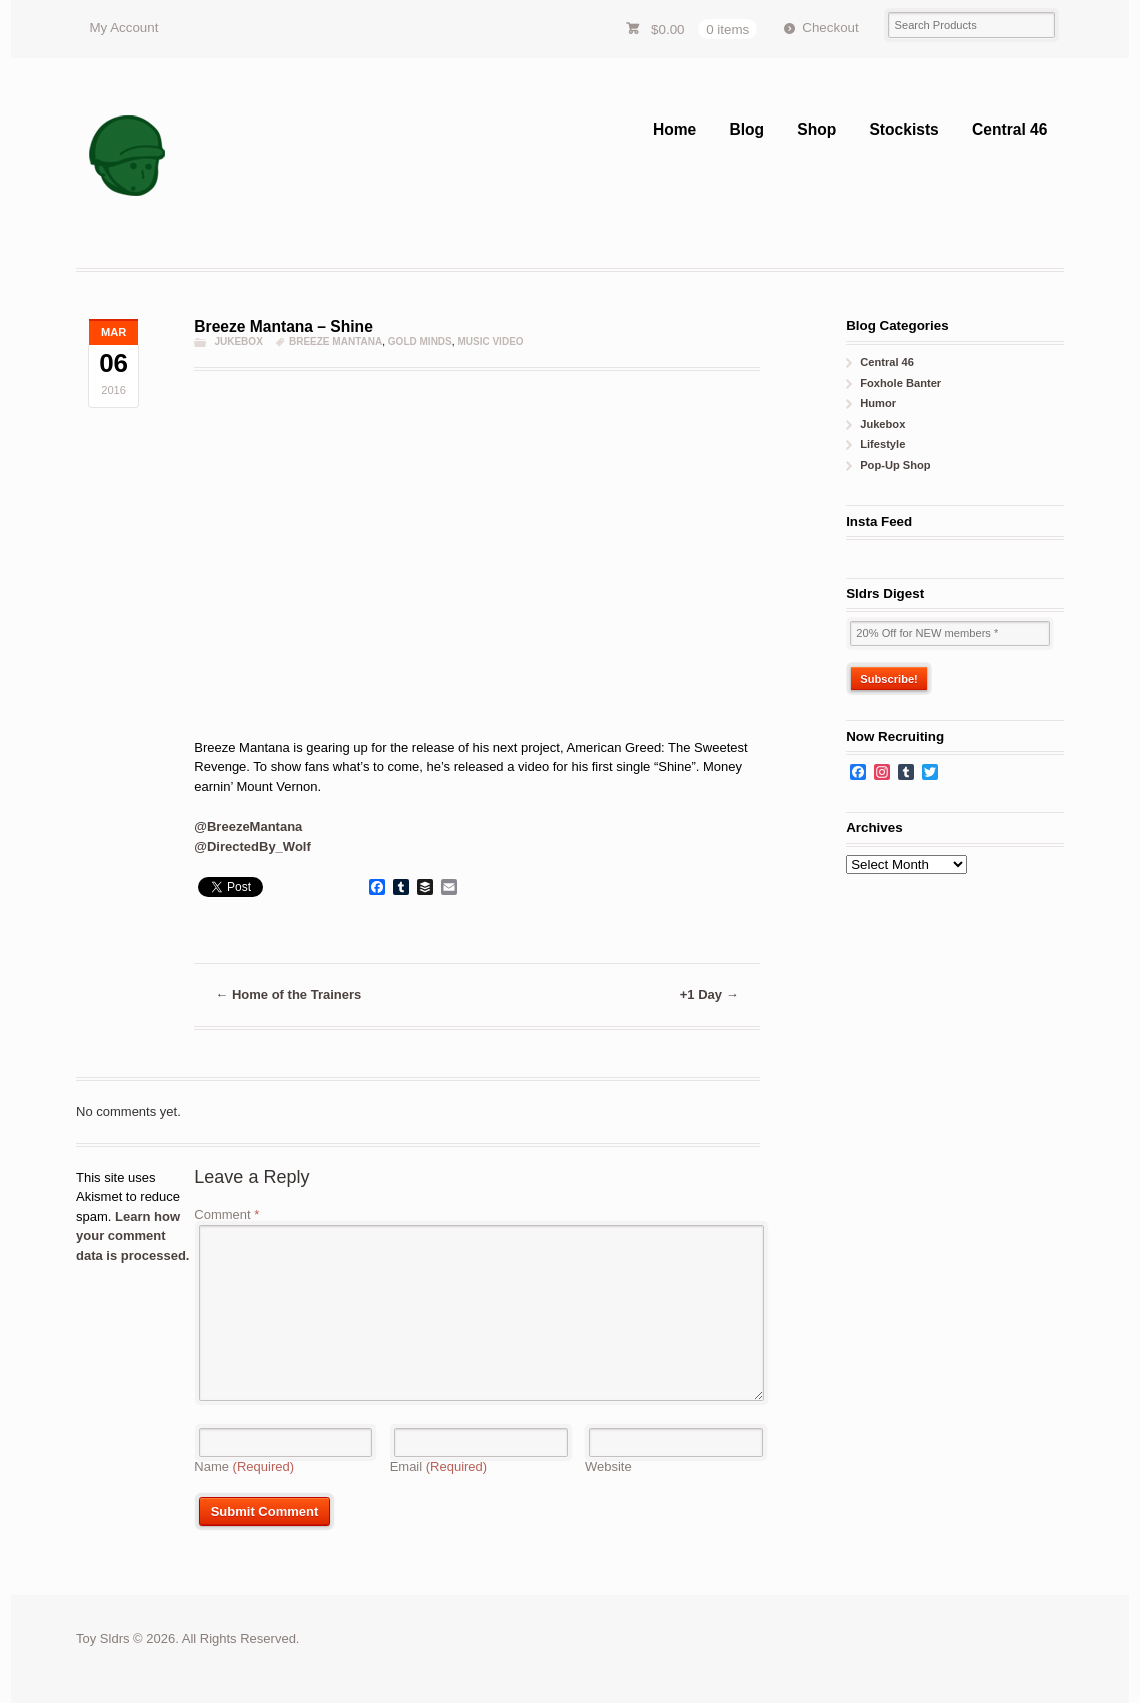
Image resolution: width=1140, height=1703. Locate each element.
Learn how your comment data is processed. (132, 1236)
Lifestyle (882, 444)
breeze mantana (335, 341)
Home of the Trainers (288, 994)
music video (490, 341)
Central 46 (1009, 129)
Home (674, 129)
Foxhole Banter (900, 383)
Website (608, 1466)
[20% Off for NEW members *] (950, 633)
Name (244, 1466)
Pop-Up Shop (895, 465)
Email (439, 1466)
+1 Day (709, 994)
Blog (746, 129)
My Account (123, 27)
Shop (816, 129)
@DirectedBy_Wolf (252, 846)
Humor (878, 403)
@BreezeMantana (248, 826)
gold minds (420, 341)
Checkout (830, 27)
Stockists (903, 129)
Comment (226, 1214)
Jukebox (238, 341)
